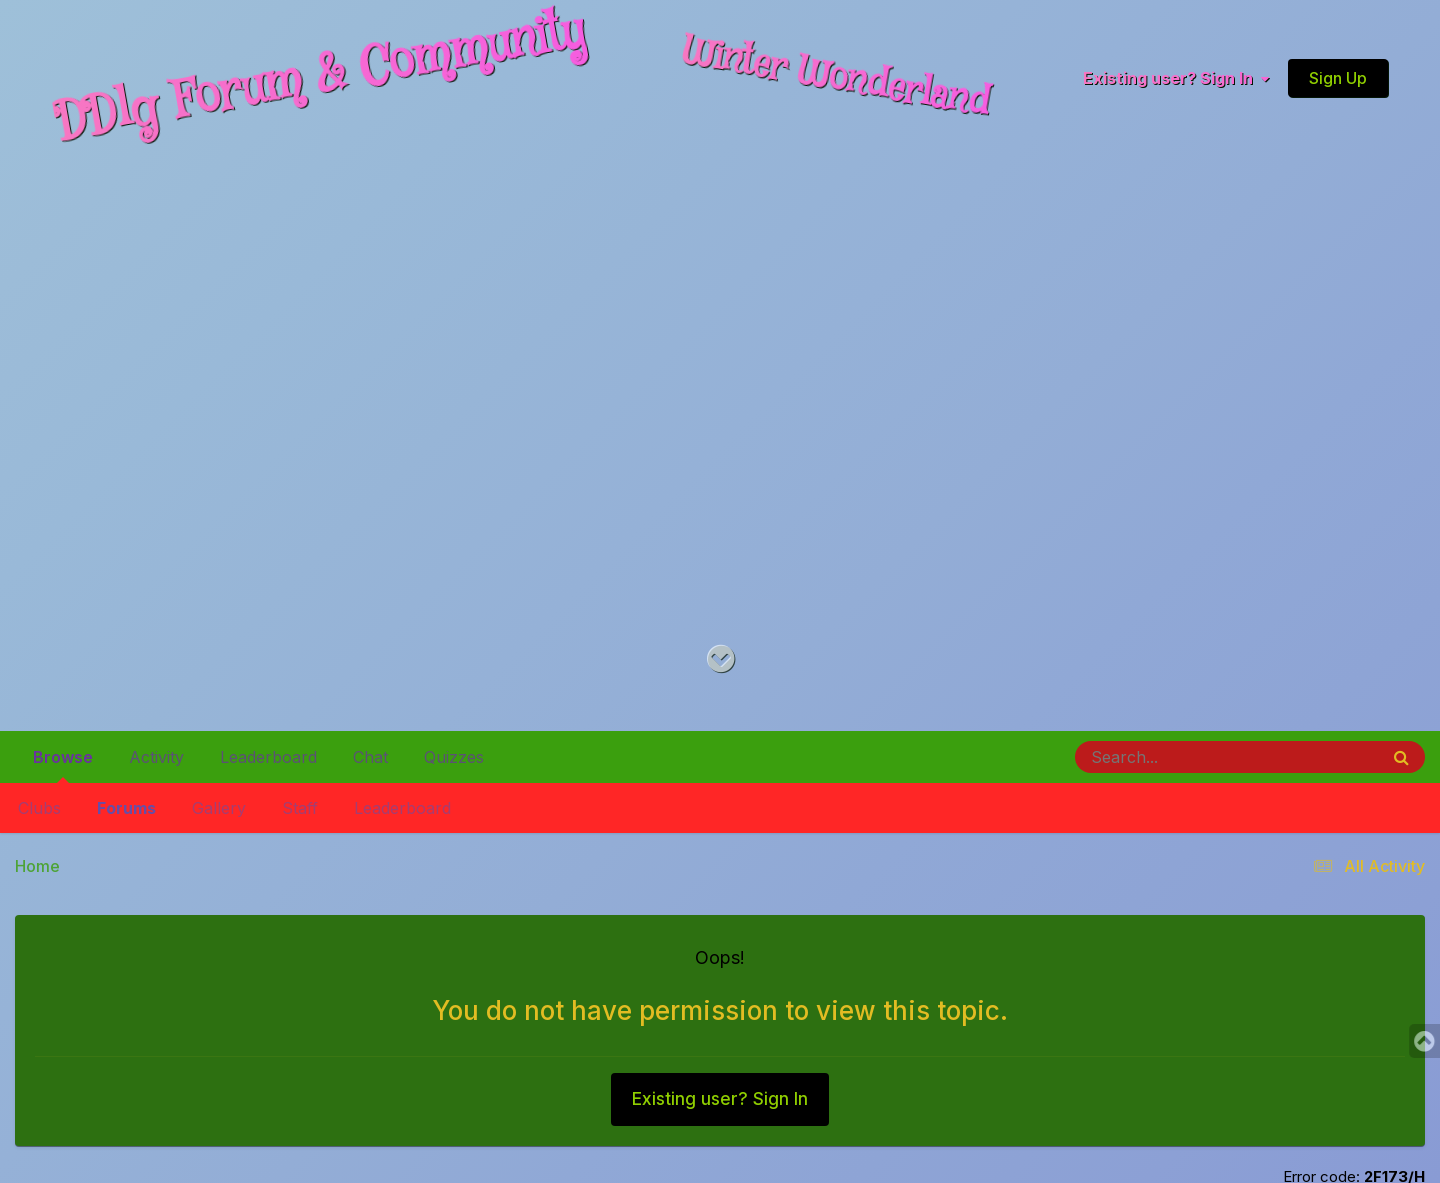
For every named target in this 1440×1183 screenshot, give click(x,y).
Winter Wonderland (836, 77)
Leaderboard (402, 808)
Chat (370, 757)
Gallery (219, 808)
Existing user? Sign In (1176, 79)
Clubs (39, 808)
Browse (63, 765)
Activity (156, 757)
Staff (300, 808)
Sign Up (1338, 78)
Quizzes (454, 757)
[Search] (1172, 757)
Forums (126, 808)
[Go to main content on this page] (720, 659)
